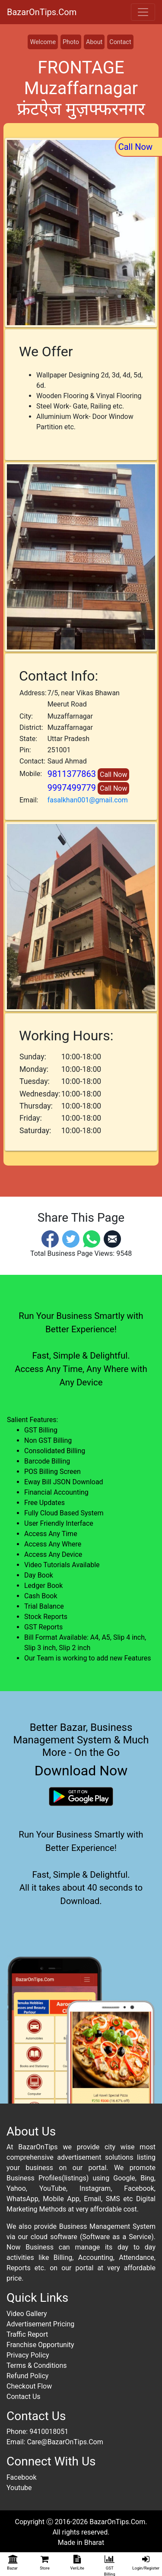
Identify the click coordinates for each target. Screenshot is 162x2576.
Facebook (21, 2477)
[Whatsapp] (91, 1238)
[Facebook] (50, 1238)
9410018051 (48, 2431)
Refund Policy (27, 2376)
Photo (71, 42)
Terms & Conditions (36, 2365)
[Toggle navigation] (143, 12)
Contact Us (23, 2396)
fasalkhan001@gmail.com (88, 800)
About (94, 42)
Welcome (43, 42)
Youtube (19, 2488)
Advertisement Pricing (40, 2324)
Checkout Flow (29, 2386)
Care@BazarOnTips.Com (65, 2442)
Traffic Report (27, 2334)
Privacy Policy (27, 2355)
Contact (120, 42)
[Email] (112, 1238)
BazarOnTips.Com (41, 12)
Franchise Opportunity (40, 2345)
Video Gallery (26, 2314)
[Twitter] (70, 1238)
